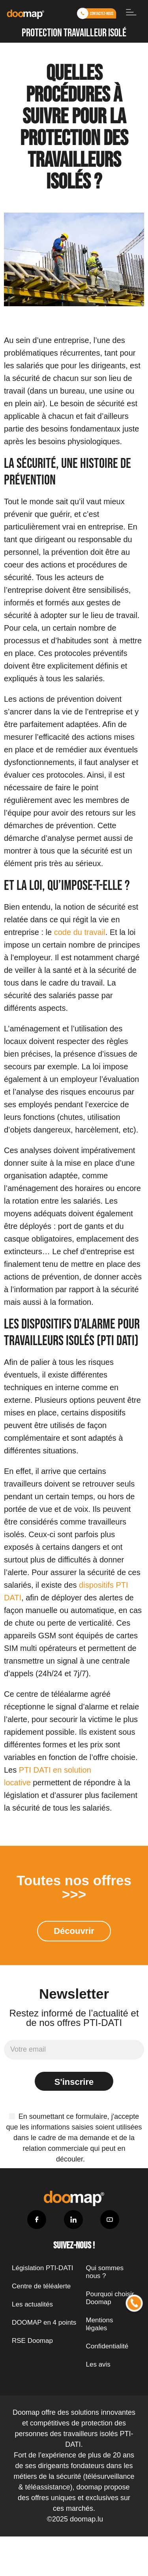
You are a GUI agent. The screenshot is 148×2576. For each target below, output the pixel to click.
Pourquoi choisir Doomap (110, 2298)
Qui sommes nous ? (105, 2272)
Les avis (98, 2364)
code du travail (79, 932)
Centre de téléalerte (41, 2286)
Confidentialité (107, 2346)
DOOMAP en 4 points (44, 2322)
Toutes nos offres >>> (74, 1887)
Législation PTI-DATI (42, 2268)
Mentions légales (99, 2324)
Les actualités (32, 2304)
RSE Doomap (32, 2340)
